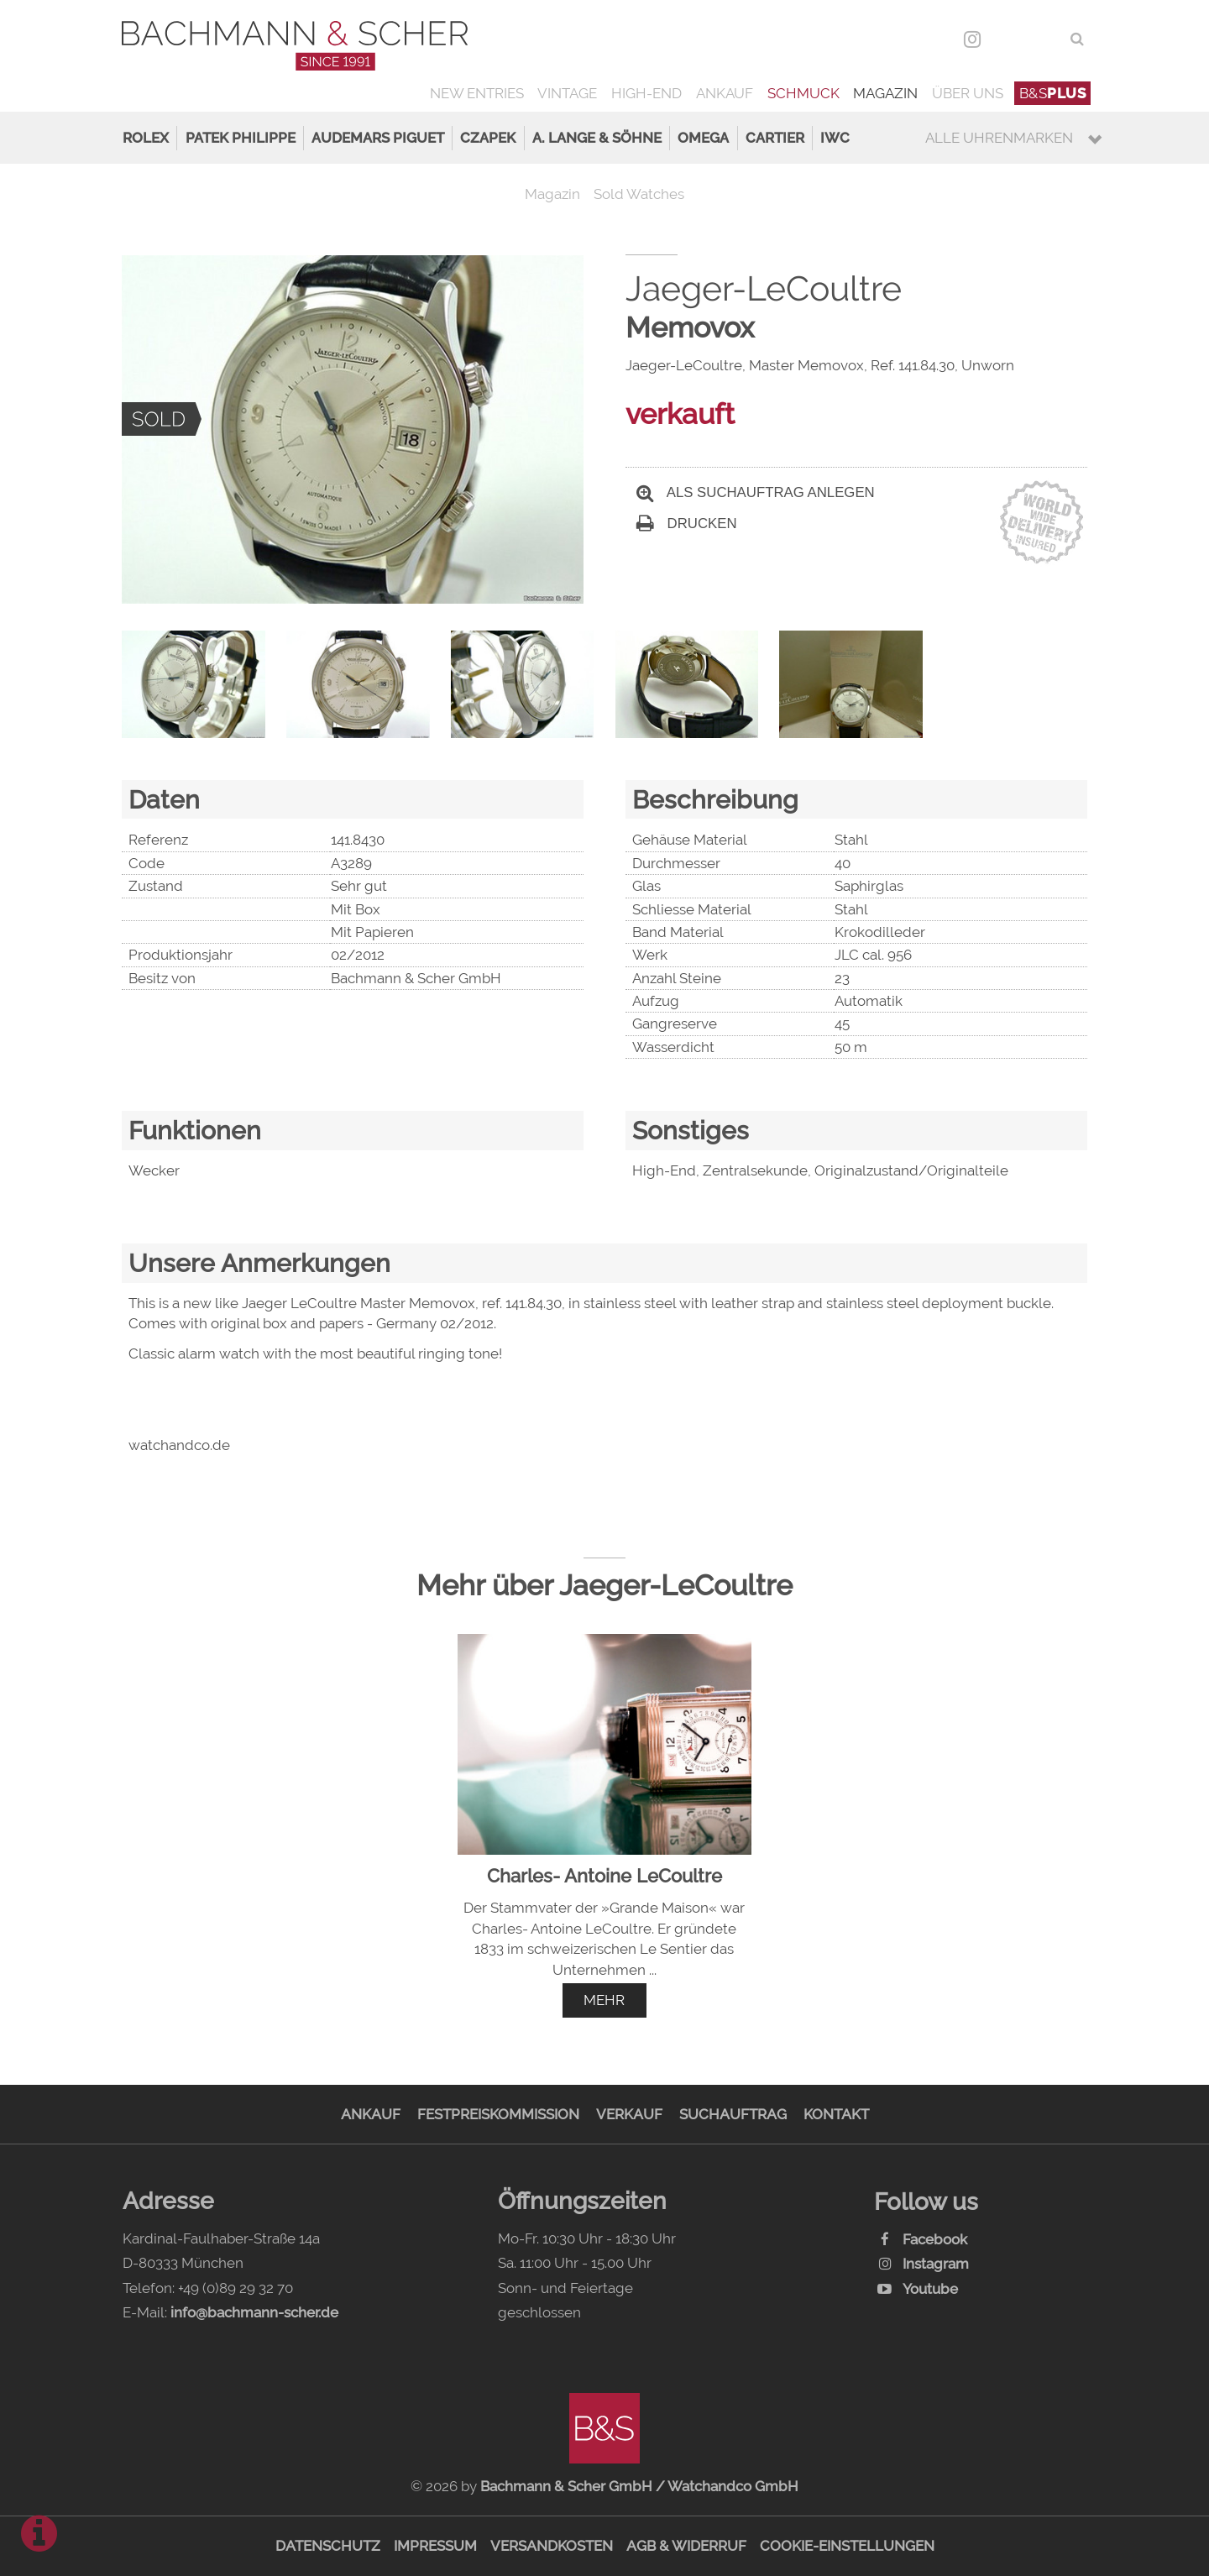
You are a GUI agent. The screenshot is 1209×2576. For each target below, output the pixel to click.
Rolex (146, 137)
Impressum (435, 2545)
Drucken (686, 523)
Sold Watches (639, 194)
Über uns (967, 93)
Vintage (567, 93)
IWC (835, 137)
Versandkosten (551, 2545)
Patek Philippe (241, 137)
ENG (1045, 38)
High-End (646, 93)
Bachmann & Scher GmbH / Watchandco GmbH (639, 2486)
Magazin (885, 93)
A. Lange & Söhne (597, 137)
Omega (703, 137)
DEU (1008, 38)
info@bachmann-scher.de (254, 2312)
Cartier (775, 137)
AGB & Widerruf (686, 2545)
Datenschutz (327, 2545)
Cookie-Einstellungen (847, 2545)
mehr (604, 2000)
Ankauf (724, 93)
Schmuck (803, 93)
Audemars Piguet (377, 137)
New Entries (477, 93)
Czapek (488, 137)
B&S (1052, 93)
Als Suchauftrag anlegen (755, 492)
